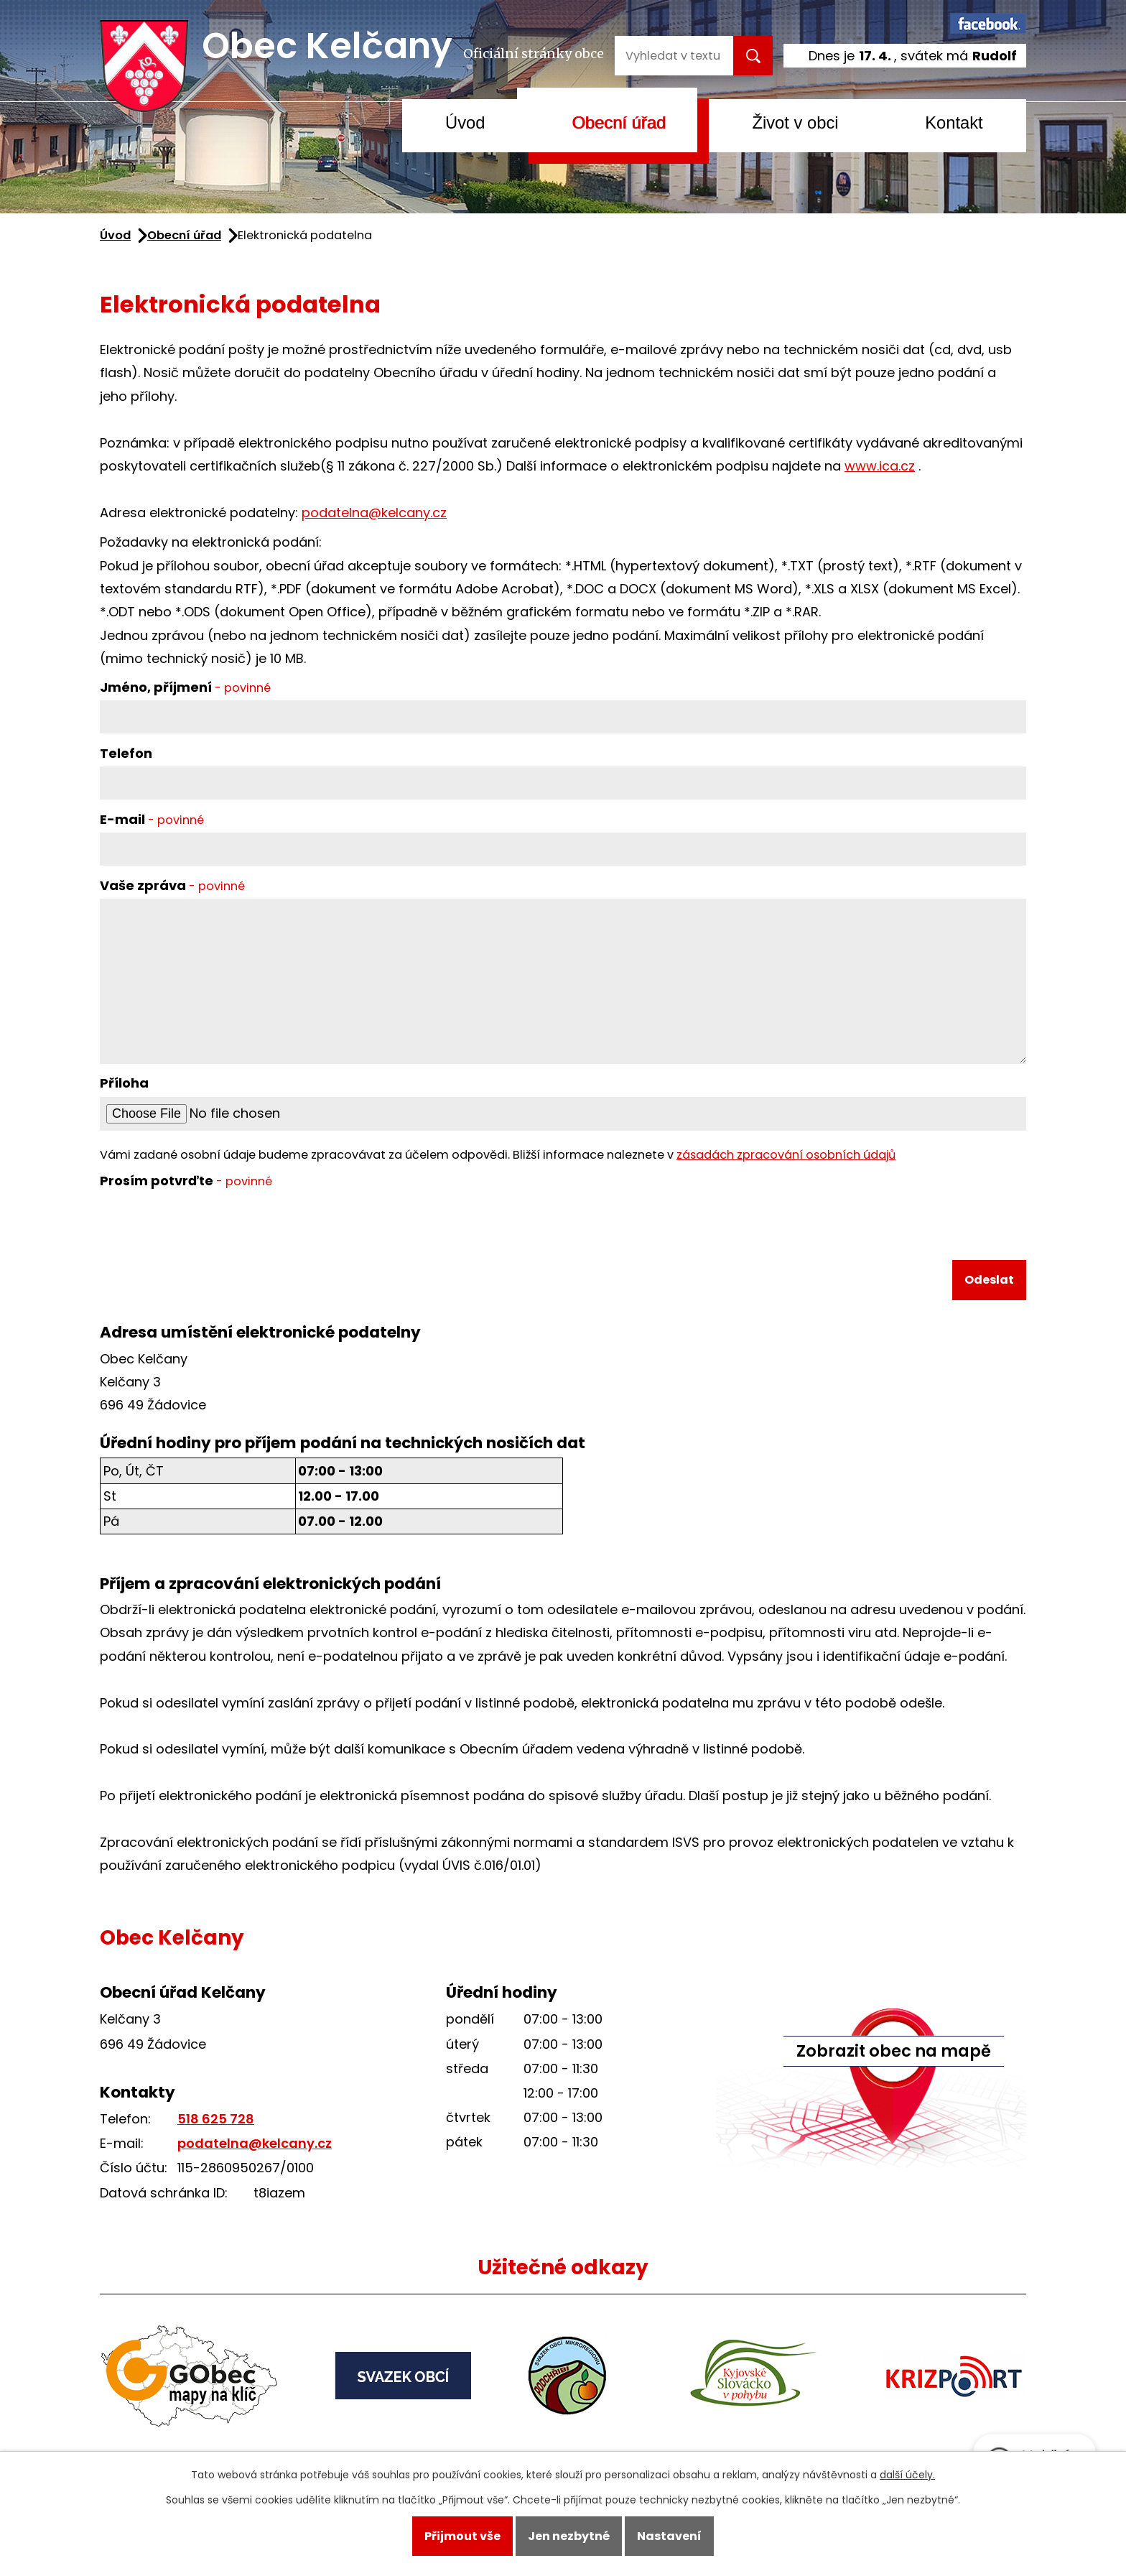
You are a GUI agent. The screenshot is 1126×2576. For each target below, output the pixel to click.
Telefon (126, 753)
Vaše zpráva (172, 885)
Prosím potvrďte (186, 1181)
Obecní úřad (619, 122)
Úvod (465, 122)
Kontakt (954, 122)
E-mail (152, 819)
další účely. (907, 2475)
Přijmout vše (462, 2536)
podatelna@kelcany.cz (374, 513)
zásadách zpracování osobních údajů (785, 1154)
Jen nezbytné (569, 2536)
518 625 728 (215, 2119)
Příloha (124, 1083)
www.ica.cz (879, 466)
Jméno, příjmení (185, 687)
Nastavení (669, 2536)
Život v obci (795, 122)
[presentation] (209, 1228)
